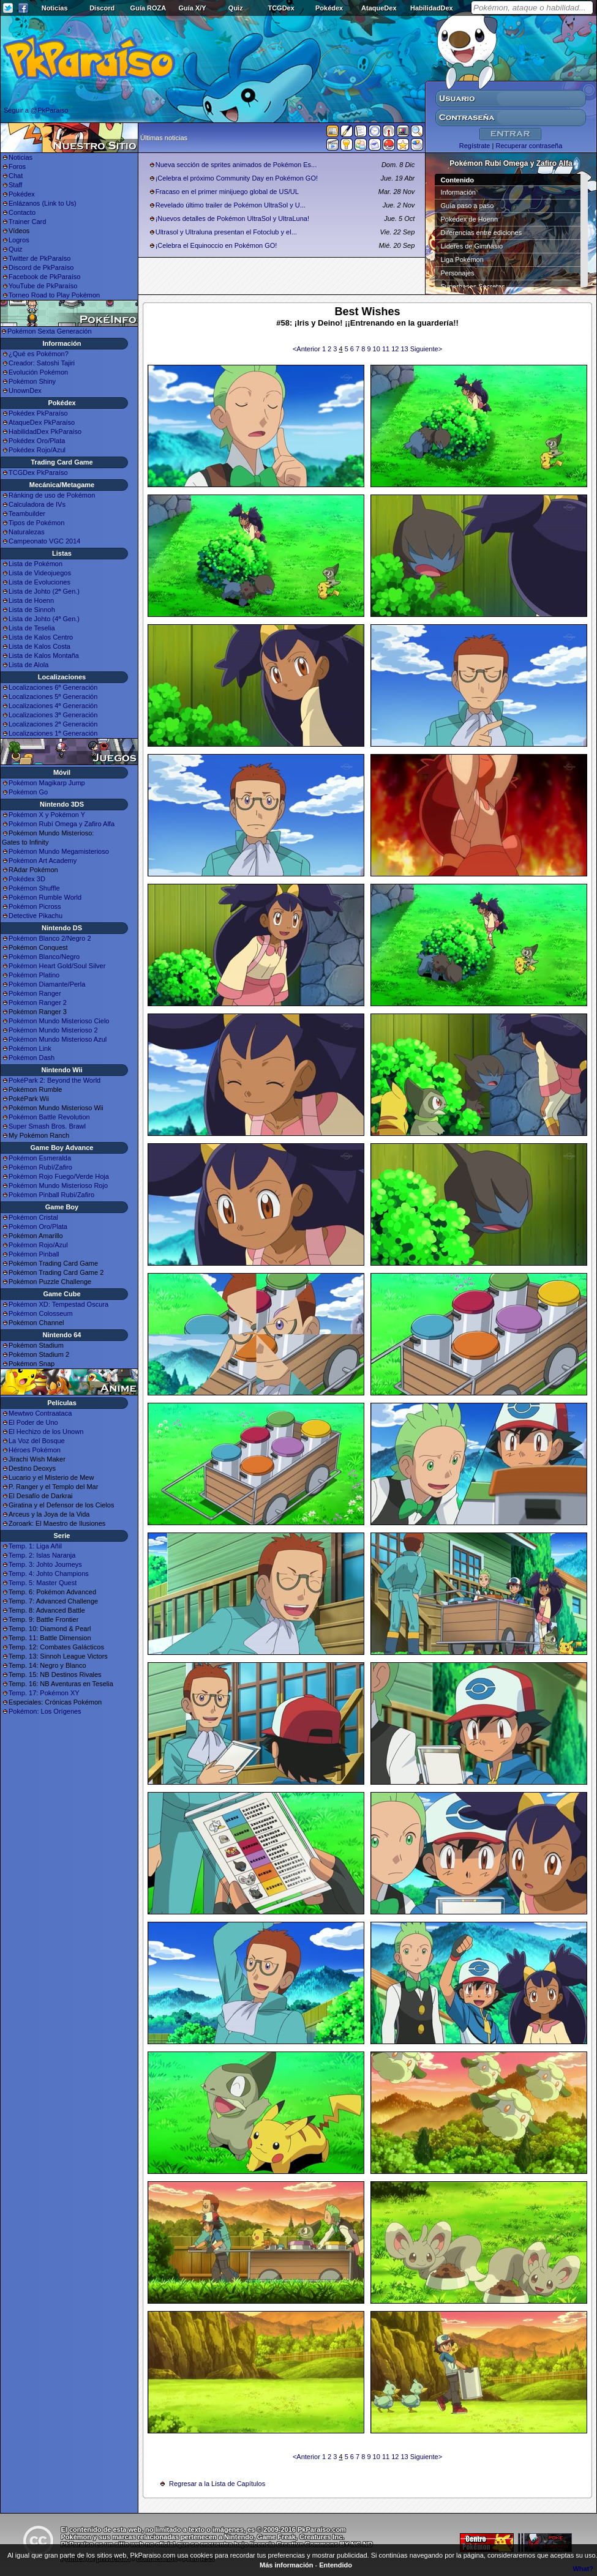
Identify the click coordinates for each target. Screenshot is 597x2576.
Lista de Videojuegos (40, 573)
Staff (15, 185)
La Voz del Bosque (37, 1440)
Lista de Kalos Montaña (44, 655)
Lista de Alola (28, 664)
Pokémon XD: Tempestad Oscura (58, 1304)
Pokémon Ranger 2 (38, 1002)
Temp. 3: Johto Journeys (45, 1564)
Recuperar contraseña (528, 145)
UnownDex (25, 390)
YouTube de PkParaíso (43, 285)
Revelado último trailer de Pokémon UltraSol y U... (231, 205)
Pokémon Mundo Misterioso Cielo (59, 1021)
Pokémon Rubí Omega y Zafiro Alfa (62, 823)
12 (395, 349)
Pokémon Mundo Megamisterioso (59, 851)
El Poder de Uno (33, 1422)
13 (405, 349)
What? (583, 2568)
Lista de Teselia (32, 628)
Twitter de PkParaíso (40, 258)
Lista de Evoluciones (39, 582)
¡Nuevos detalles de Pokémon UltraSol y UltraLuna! (232, 218)
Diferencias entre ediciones (481, 232)
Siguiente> (426, 349)
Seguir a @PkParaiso (36, 110)
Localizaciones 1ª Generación (53, 733)
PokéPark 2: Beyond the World (54, 1080)
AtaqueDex (378, 8)
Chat (16, 175)
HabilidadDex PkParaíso (45, 431)
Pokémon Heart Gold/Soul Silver (57, 965)
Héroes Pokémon (35, 1450)
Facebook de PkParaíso (44, 276)
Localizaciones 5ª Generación (53, 696)
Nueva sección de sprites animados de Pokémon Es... (236, 164)
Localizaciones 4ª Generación (53, 705)
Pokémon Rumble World (45, 897)
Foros (17, 166)
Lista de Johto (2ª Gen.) (44, 591)
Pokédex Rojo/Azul (37, 450)
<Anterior (307, 349)
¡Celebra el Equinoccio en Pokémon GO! (216, 245)
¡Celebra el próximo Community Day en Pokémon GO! (237, 178)
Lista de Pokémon (35, 563)
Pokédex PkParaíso (38, 413)
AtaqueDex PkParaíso (42, 422)
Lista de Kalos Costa (39, 646)
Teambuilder (27, 513)
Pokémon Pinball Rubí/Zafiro (51, 1194)
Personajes (458, 273)
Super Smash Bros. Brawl (47, 1126)
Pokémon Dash (31, 1057)
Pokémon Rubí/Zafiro (40, 1167)
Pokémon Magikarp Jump (47, 782)
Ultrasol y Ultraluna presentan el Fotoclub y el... (226, 232)
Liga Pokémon (462, 259)
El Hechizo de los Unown (46, 1431)
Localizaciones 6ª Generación (53, 687)
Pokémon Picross (35, 906)
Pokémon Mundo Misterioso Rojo (58, 1185)
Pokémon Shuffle (34, 888)
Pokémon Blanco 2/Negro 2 (50, 938)
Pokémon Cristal (33, 1217)
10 (377, 349)
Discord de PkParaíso (41, 267)
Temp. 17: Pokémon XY (44, 1693)
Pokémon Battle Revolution (49, 1117)
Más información (286, 2565)
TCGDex (281, 8)
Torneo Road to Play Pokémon (54, 295)
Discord (102, 8)
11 (386, 349)
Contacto (22, 212)
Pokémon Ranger (35, 993)
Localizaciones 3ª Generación (53, 715)
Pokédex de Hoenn (469, 219)
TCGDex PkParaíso (38, 472)
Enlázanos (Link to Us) (43, 203)
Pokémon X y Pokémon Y (47, 814)
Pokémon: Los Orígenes (45, 1711)
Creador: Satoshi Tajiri (42, 363)
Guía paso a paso (467, 205)
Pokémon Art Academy (43, 860)
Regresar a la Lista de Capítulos (217, 2483)
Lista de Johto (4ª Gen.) (44, 618)
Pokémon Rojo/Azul (38, 1245)
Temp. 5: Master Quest (43, 1582)
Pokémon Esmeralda (40, 1158)
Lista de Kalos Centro (41, 637)
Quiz (235, 8)
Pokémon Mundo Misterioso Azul (58, 1039)
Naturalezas (27, 532)
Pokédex (329, 8)
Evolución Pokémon (38, 372)
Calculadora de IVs (37, 504)
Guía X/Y (192, 8)
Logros (19, 240)
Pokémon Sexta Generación (49, 331)
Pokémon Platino (34, 975)
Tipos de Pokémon (36, 522)
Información (458, 192)
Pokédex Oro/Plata (37, 440)
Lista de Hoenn (31, 600)
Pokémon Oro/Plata (38, 1226)
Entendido (335, 2565)
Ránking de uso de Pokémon (52, 495)
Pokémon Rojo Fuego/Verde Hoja (59, 1176)
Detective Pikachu (35, 915)
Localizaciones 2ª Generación (53, 724)
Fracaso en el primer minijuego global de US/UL (227, 191)
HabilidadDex (431, 8)
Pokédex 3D (27, 879)
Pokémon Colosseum (41, 1313)
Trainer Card (27, 221)
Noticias (55, 8)
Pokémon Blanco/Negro (44, 956)
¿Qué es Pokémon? (39, 353)
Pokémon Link (30, 1048)
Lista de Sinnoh (32, 609)
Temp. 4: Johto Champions (49, 1573)
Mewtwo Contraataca (40, 1413)
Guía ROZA (148, 8)
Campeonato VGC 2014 (44, 541)
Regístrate (474, 145)
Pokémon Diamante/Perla (47, 984)
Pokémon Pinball (34, 1254)
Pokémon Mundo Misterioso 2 (53, 1030)
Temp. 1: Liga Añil (35, 1546)
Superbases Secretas (473, 286)
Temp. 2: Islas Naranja (42, 1555)
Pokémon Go (28, 792)
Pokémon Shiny (32, 381)
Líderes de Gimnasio (472, 246)
